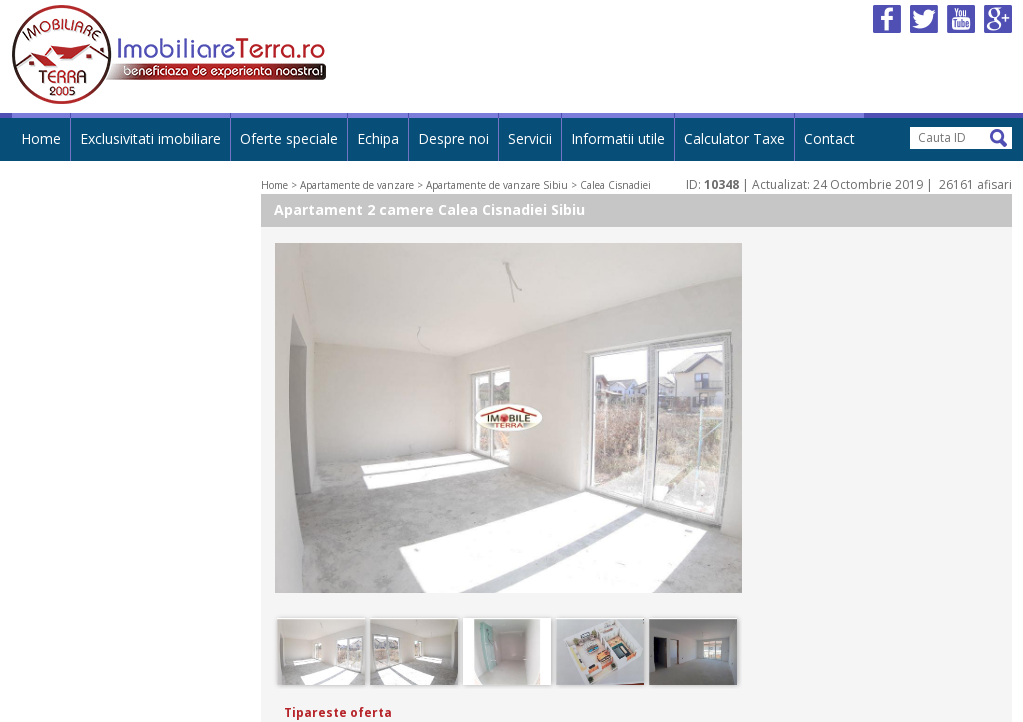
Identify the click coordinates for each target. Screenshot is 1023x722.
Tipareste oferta (338, 712)
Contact (829, 138)
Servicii (530, 138)
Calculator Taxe (734, 138)
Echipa (378, 138)
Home (41, 138)
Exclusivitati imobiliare (150, 138)
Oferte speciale (289, 138)
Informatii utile (618, 138)
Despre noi (453, 138)
